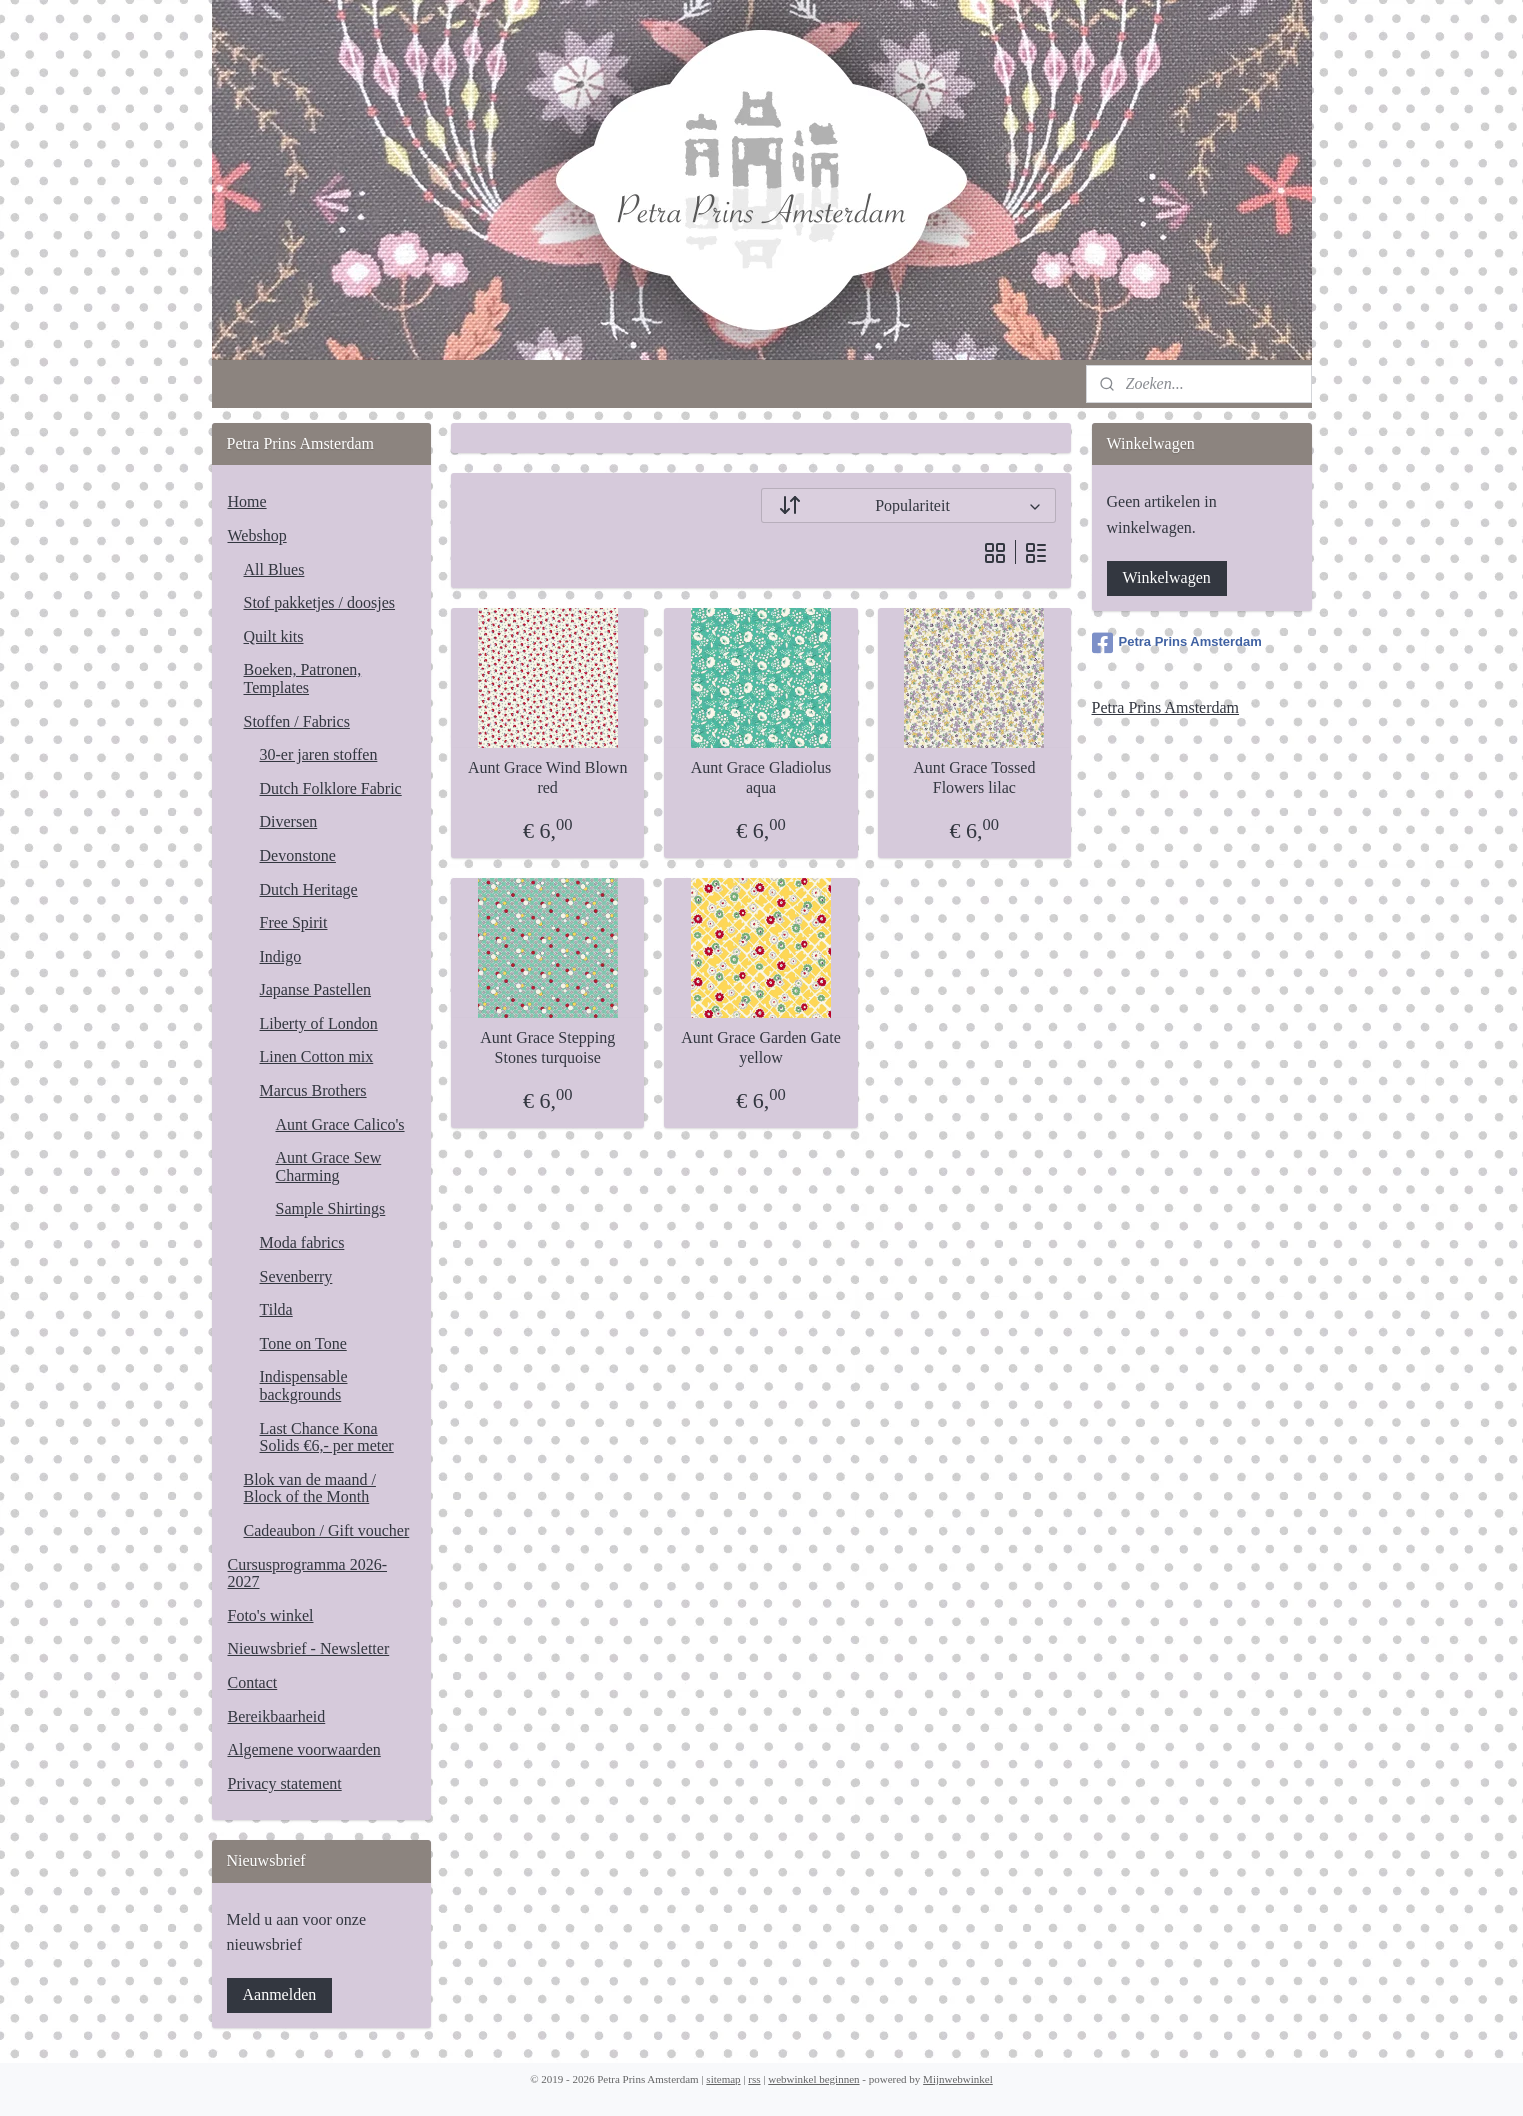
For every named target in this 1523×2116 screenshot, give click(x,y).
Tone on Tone (303, 1343)
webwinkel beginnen (813, 2079)
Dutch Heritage (309, 889)
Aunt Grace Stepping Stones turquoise (548, 1047)
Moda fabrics (302, 1242)
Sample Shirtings (331, 1208)
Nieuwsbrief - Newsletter (309, 1648)
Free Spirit (294, 922)
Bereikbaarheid (277, 1716)
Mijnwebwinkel (958, 2079)
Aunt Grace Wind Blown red (547, 777)
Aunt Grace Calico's (340, 1124)
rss (754, 2079)
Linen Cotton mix (317, 1056)
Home (247, 501)
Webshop (257, 535)
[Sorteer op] (908, 505)
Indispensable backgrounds (304, 1385)
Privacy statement (285, 1783)
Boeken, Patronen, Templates (303, 678)
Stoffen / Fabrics (297, 721)
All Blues (274, 569)
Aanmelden (280, 1994)
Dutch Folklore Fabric (331, 788)
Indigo (281, 956)
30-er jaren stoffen (319, 754)
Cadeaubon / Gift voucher (327, 1530)
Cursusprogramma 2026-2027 (308, 1573)
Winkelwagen (1167, 577)
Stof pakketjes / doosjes (320, 602)
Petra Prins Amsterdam (1177, 643)
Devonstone (298, 855)
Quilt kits (274, 636)
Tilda (276, 1309)
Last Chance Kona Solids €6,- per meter (327, 1437)
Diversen (289, 821)
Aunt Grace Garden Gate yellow (761, 1047)
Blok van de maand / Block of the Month (310, 1488)
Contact (253, 1682)
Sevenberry (296, 1276)
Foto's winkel (271, 1615)
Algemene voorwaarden (304, 1749)
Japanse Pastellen (316, 989)
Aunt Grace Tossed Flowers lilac (975, 777)
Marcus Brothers (313, 1090)
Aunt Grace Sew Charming (329, 1166)
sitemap (723, 2079)
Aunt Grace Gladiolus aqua (761, 777)
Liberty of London (319, 1023)
